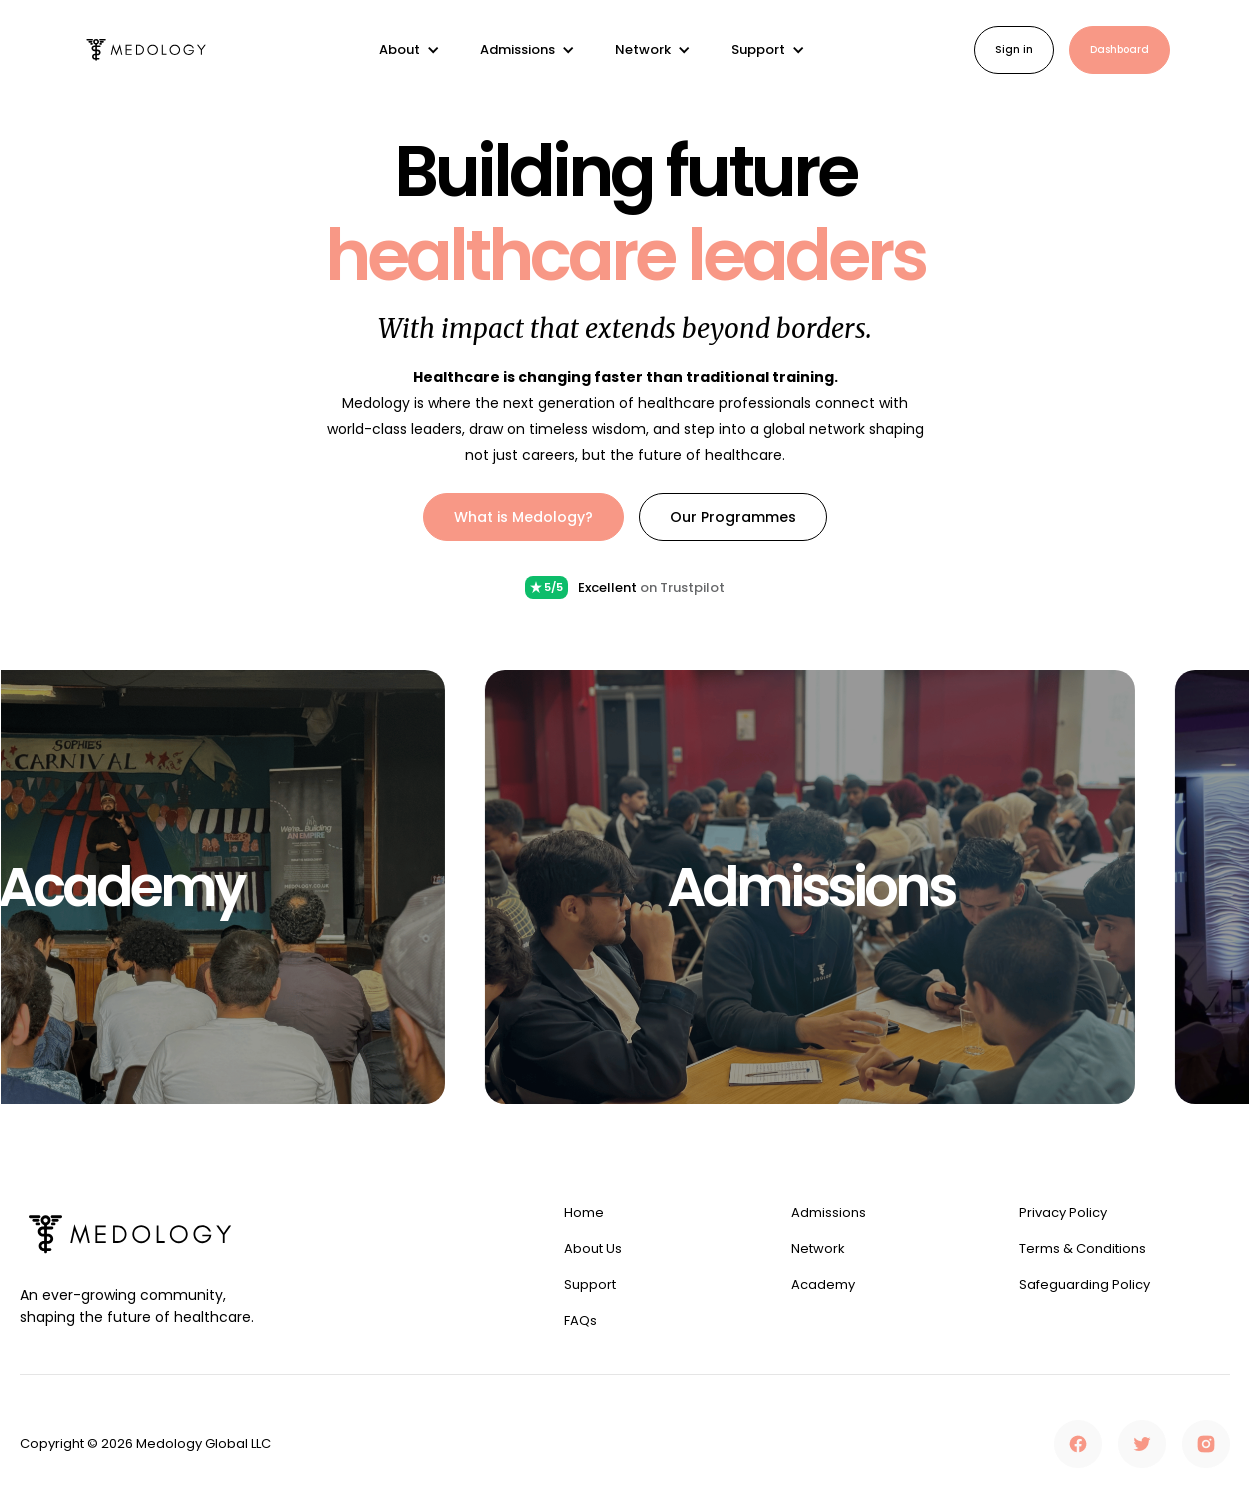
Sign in (1014, 49)
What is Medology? (523, 517)
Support (590, 1285)
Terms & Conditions (1082, 1249)
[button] (409, 50)
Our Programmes (733, 517)
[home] (146, 50)
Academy (823, 1285)
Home (584, 1213)
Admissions (828, 1213)
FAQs (580, 1321)
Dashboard (1119, 49)
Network (818, 1249)
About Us (593, 1249)
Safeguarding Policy (1084, 1285)
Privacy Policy (1063, 1213)
